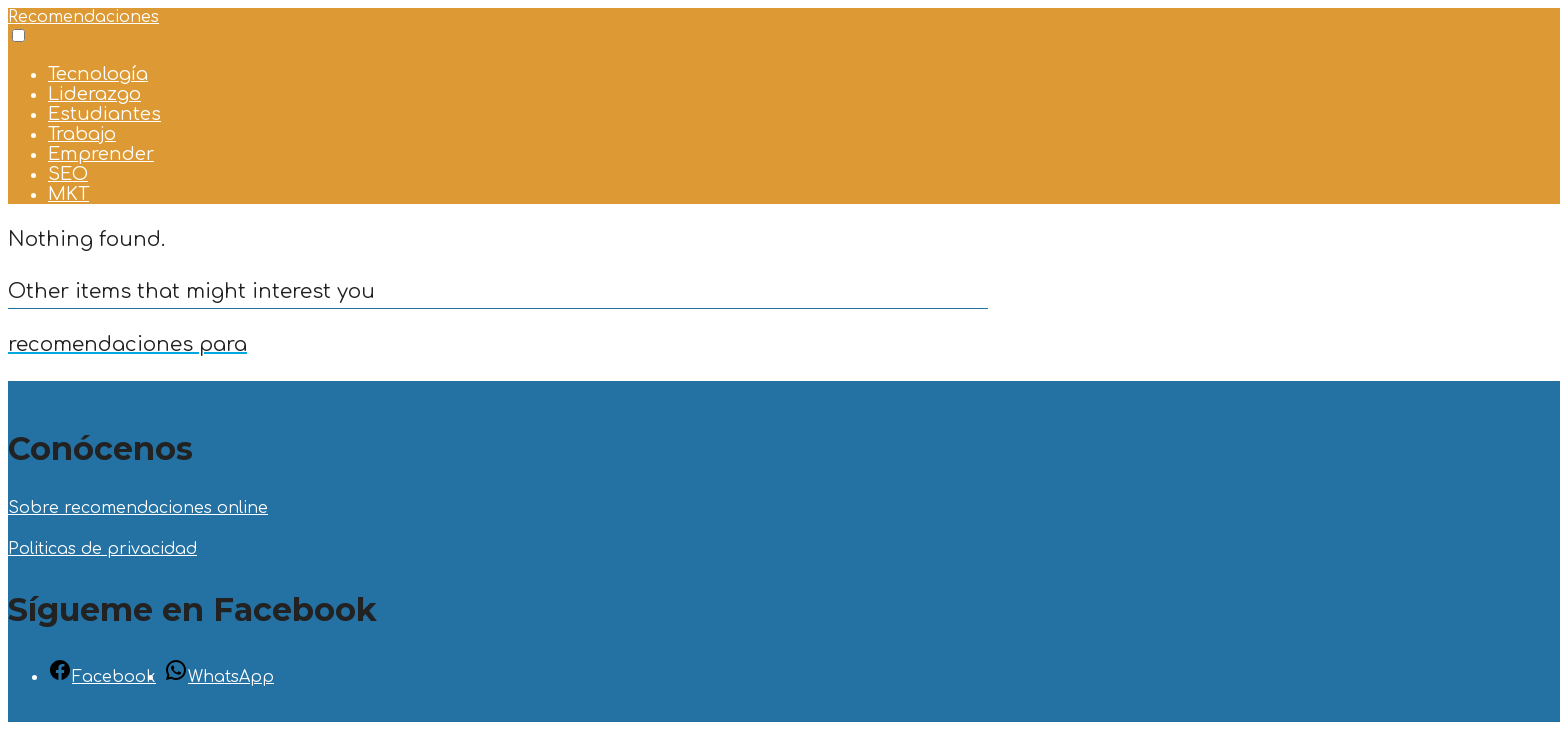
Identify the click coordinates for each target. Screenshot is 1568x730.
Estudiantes (104, 114)
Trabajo (82, 134)
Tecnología (98, 74)
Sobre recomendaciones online (138, 508)
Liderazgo (94, 94)
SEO (68, 174)
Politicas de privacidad (102, 549)
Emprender (101, 154)
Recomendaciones (83, 17)
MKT (68, 194)
